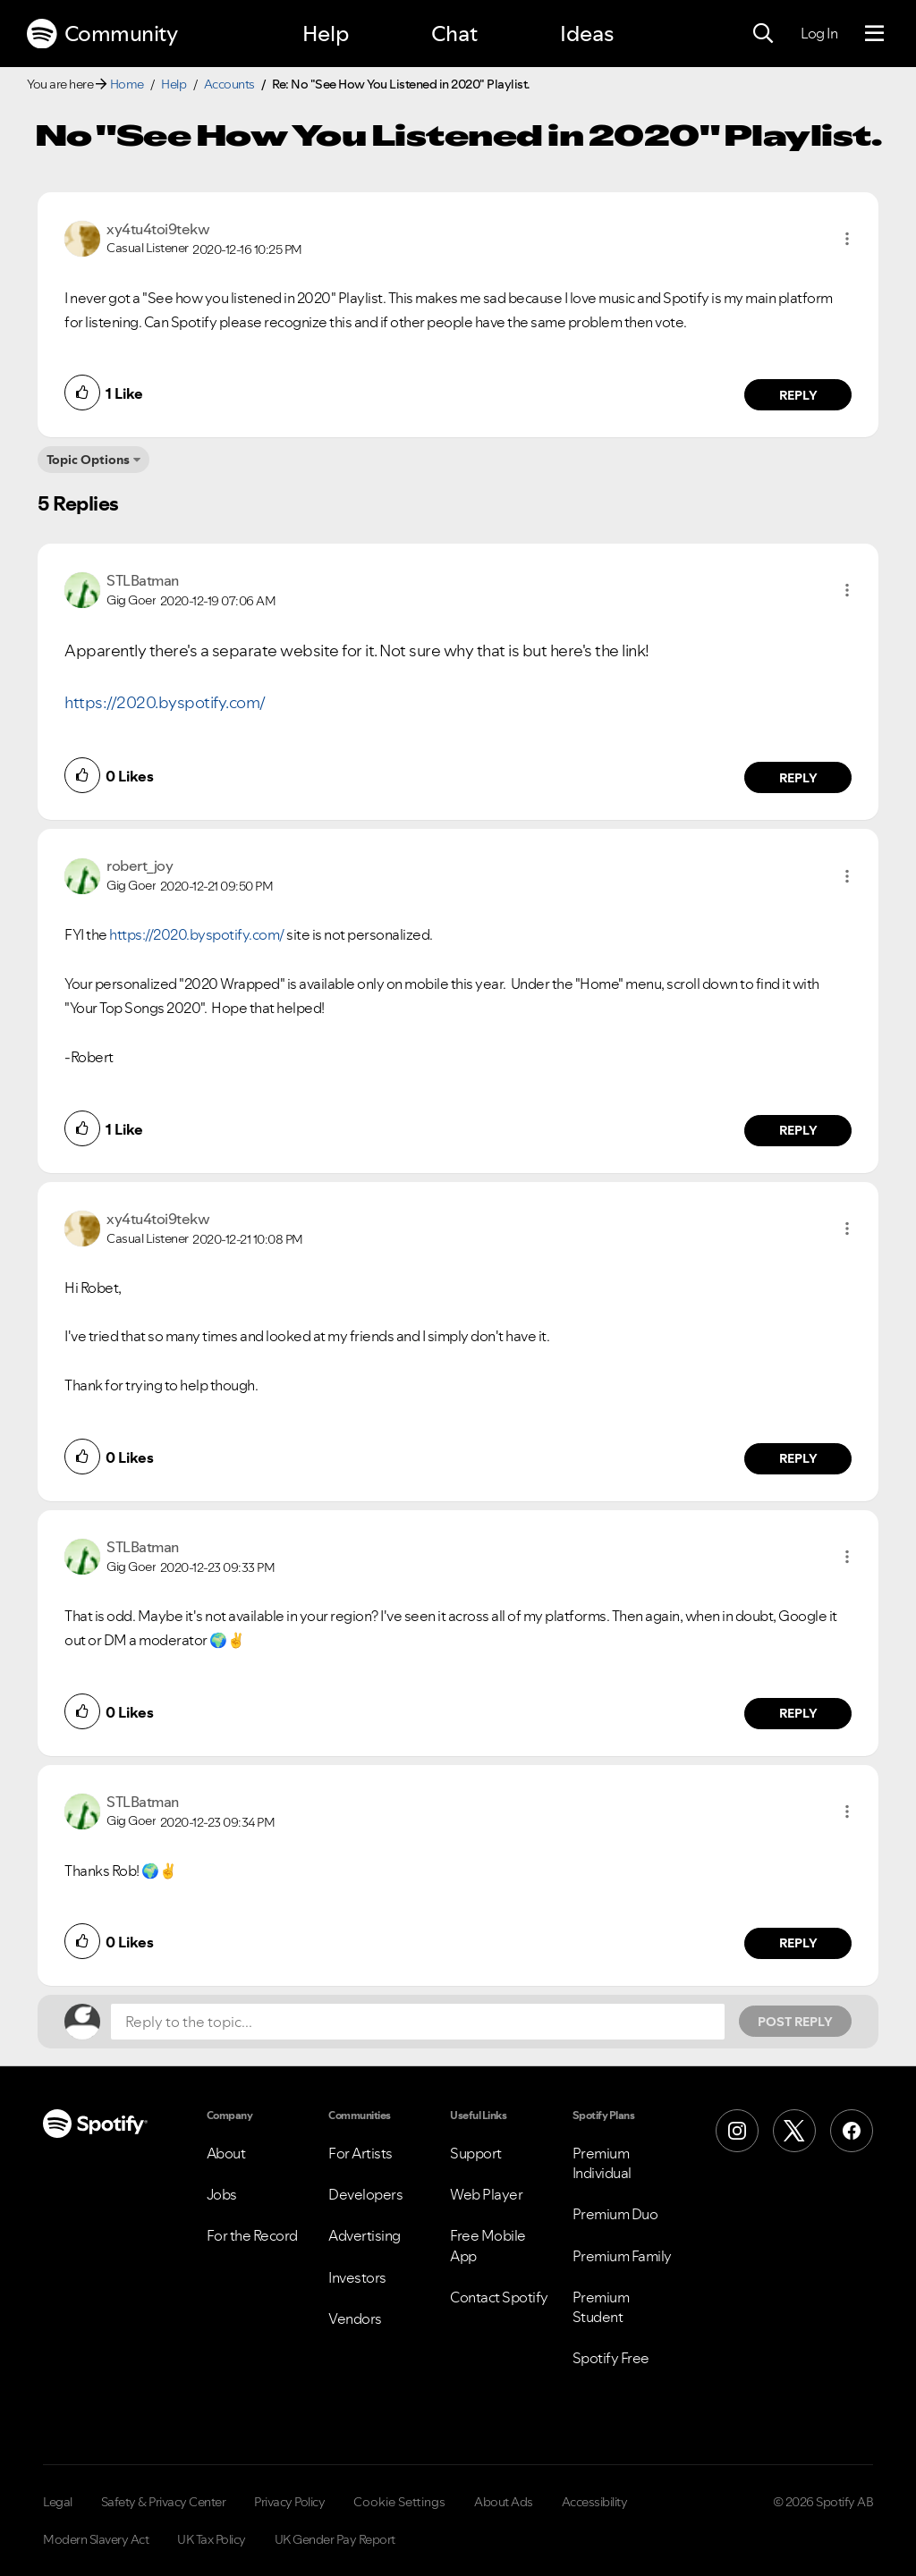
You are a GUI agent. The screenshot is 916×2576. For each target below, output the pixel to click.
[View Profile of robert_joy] (139, 865)
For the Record (252, 2235)
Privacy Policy (289, 2502)
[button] (847, 238)
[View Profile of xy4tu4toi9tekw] (157, 229)
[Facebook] (851, 2130)
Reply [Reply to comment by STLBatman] (798, 778)
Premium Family (622, 2256)
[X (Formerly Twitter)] (794, 2130)
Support (476, 2153)
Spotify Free (610, 2358)
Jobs (222, 2194)
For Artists (360, 2153)
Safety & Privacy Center (163, 2502)
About (226, 2153)
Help (325, 33)
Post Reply (795, 2022)
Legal (57, 2502)
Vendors (355, 2318)
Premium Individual (602, 2163)
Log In (819, 33)
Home (127, 84)
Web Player (486, 2194)
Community (102, 34)
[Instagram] (737, 2130)
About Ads (503, 2502)
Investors (357, 2277)
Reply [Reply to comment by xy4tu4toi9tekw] (798, 395)
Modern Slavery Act (95, 2539)
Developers (365, 2194)
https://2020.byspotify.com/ (165, 702)
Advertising (364, 2235)
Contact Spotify (499, 2297)
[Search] (763, 34)
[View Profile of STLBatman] (142, 580)
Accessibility (595, 2502)
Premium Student (601, 2307)
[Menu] (874, 33)
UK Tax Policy (211, 2539)
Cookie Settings (399, 2502)
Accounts (229, 84)
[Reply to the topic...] (418, 2022)
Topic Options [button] (88, 460)
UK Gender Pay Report (335, 2539)
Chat (454, 33)
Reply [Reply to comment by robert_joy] (798, 1130)
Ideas (587, 33)
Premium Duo (615, 2214)
